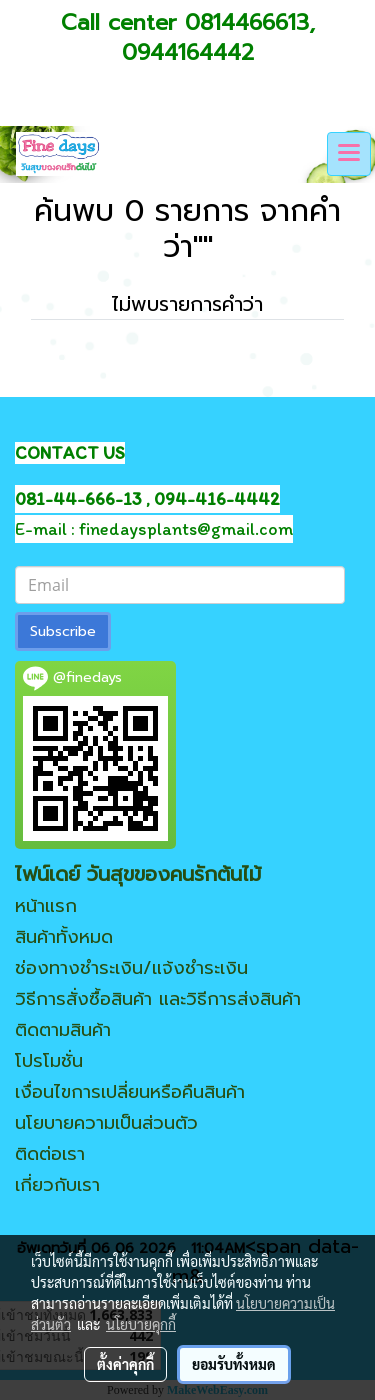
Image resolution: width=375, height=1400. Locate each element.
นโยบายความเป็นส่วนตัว (106, 1123)
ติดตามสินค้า (63, 1030)
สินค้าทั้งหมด (64, 937)
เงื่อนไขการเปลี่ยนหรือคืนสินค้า (130, 1092)
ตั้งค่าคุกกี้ (125, 1364)
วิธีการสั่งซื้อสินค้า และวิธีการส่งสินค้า (158, 999)
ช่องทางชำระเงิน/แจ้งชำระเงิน (131, 968)
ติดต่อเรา (50, 1154)
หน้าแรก (46, 906)
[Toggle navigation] (349, 154)
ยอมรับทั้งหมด (234, 1364)
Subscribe (63, 631)
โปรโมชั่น (49, 1061)
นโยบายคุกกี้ (141, 1324)
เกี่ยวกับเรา (57, 1185)
